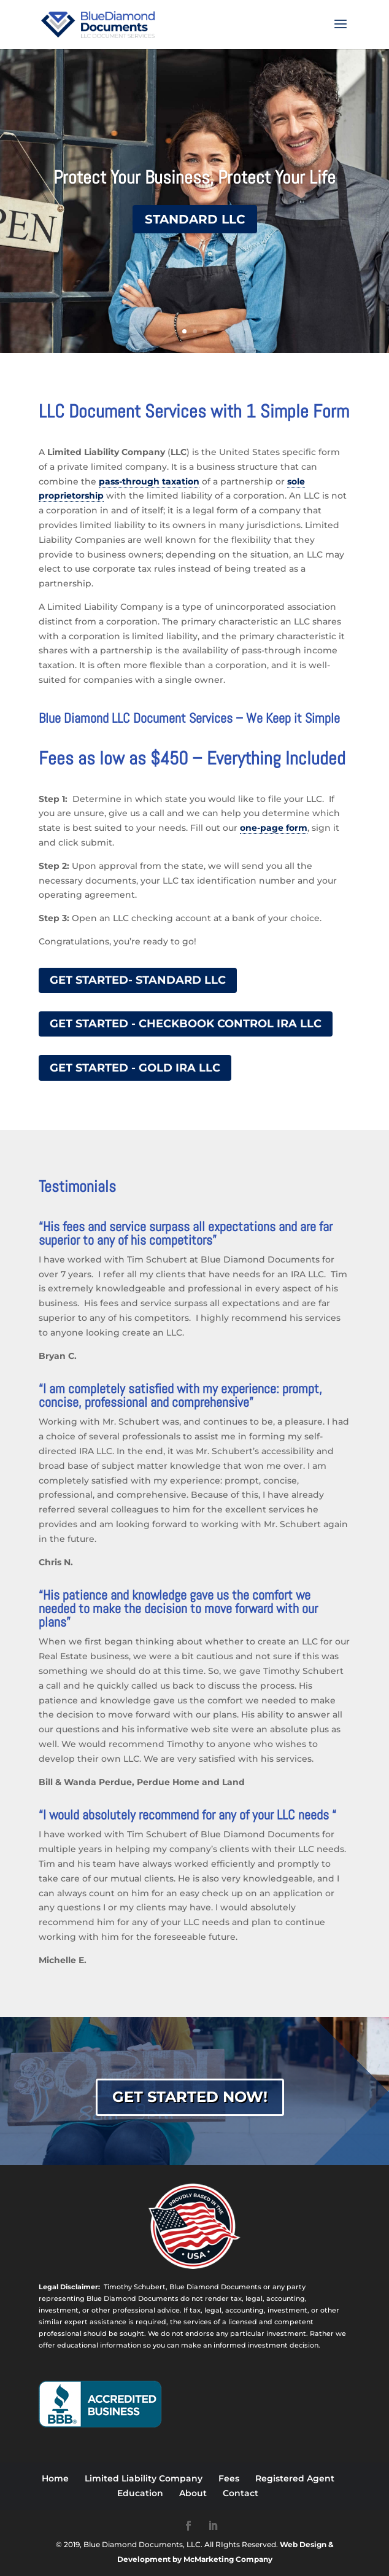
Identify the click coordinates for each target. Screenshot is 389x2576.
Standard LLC (195, 219)
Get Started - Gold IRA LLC (135, 1068)
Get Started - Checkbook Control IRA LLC (186, 1023)
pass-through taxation (149, 481)
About (193, 2493)
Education (140, 2493)
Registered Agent (294, 2478)
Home (55, 2478)
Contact (240, 2493)
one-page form (273, 827)
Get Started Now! (190, 2097)
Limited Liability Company (143, 2478)
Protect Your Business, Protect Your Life (194, 177)
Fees (228, 2478)
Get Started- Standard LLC (138, 980)
